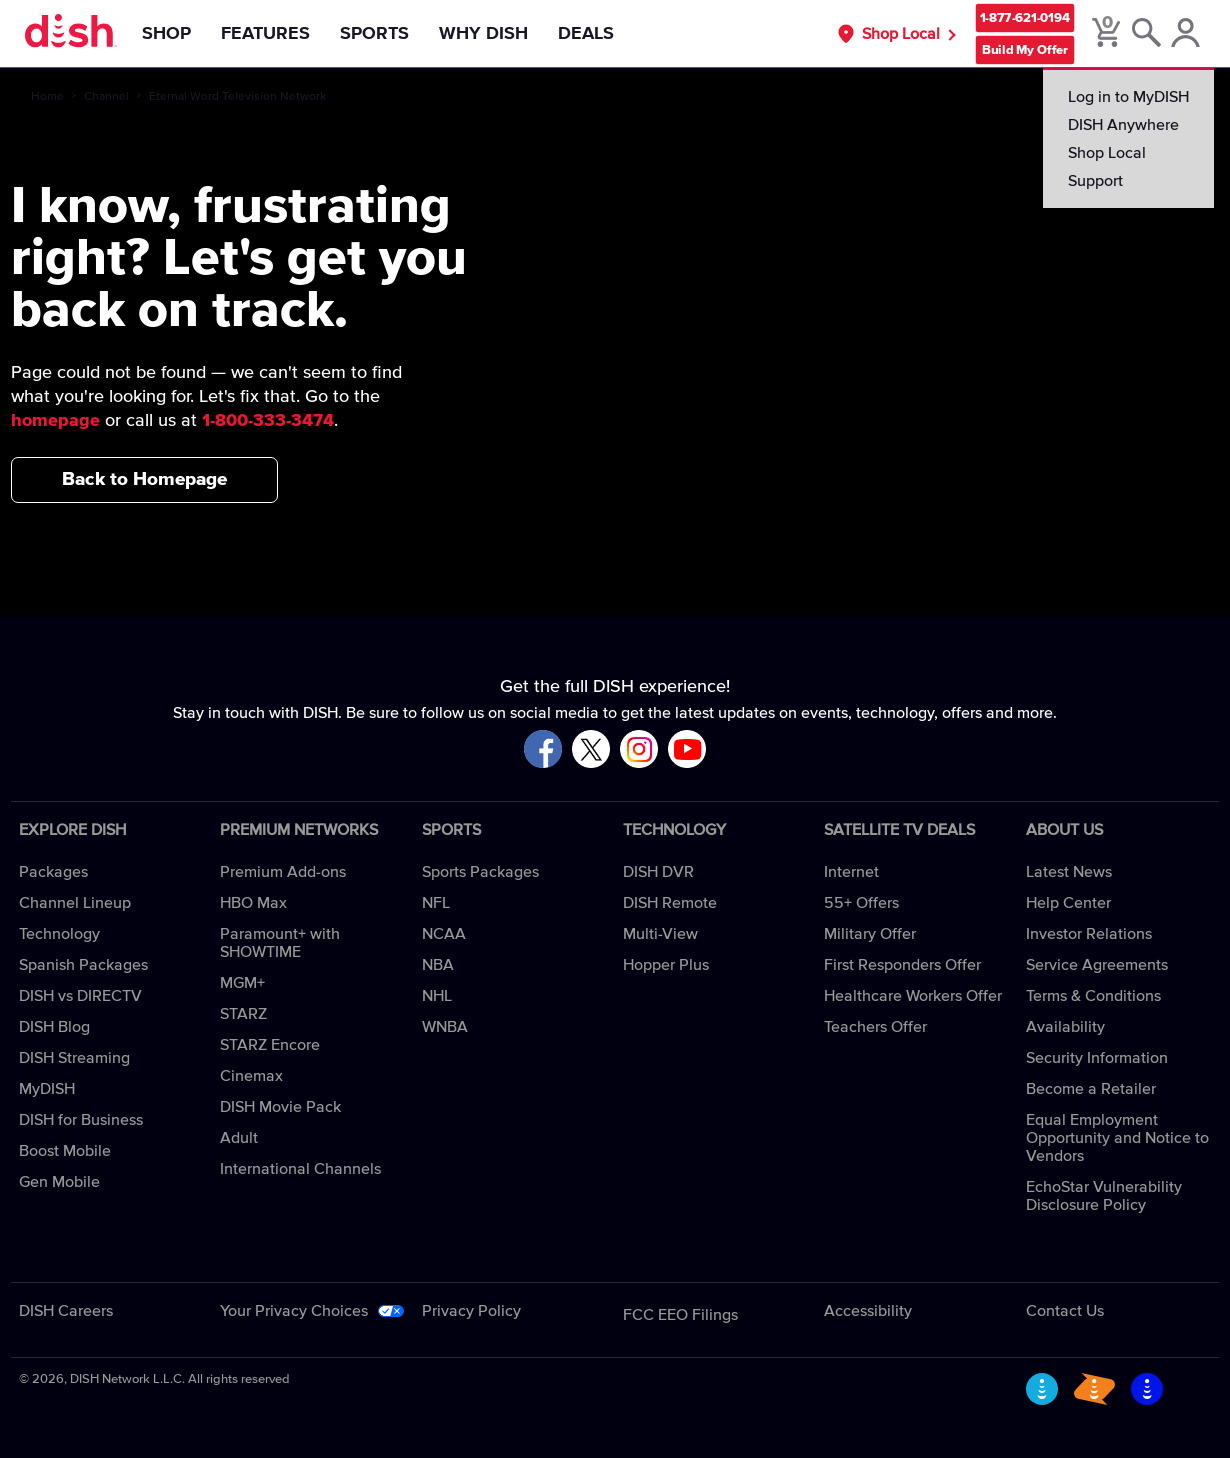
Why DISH (483, 34)
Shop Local (901, 34)
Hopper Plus (666, 965)
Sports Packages (480, 872)
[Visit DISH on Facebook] (543, 750)
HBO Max (253, 903)
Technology (59, 934)
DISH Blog (54, 1027)
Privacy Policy (471, 1311)
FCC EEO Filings (680, 1315)
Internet (851, 872)
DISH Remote (670, 903)
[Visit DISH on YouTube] (687, 750)
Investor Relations (1089, 934)
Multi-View (660, 934)
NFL (436, 903)
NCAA (444, 934)
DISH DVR (658, 872)
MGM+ (242, 983)
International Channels (300, 1169)
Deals (586, 34)
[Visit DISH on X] (591, 750)
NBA (438, 965)
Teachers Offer (875, 1027)
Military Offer (870, 934)
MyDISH (47, 1089)
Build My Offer (1025, 49)
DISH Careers (66, 1311)
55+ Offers (861, 903)
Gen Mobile (59, 1182)
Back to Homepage (144, 479)
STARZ (243, 1014)
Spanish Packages (83, 965)
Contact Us (1065, 1311)
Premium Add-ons (283, 872)
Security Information (1097, 1058)
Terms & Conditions (1093, 996)
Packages (53, 872)
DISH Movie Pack (280, 1107)
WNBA (445, 1027)
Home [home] (47, 97)
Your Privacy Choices (294, 1311)
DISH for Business (81, 1120)
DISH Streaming (74, 1058)
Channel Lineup (75, 903)
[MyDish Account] (1185, 34)
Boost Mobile (65, 1151)
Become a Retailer (1091, 1089)
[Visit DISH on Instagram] (639, 750)
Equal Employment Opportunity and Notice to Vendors (1117, 1138)
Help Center (1068, 903)
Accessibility (868, 1311)
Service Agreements (1097, 965)
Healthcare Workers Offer (913, 996)
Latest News (1069, 872)
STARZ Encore (270, 1045)
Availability (1065, 1027)
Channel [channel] (106, 97)
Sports (374, 34)
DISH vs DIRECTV (80, 996)
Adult (239, 1138)
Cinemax (251, 1076)
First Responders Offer (902, 965)
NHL (437, 996)
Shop (166, 34)
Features (265, 34)
